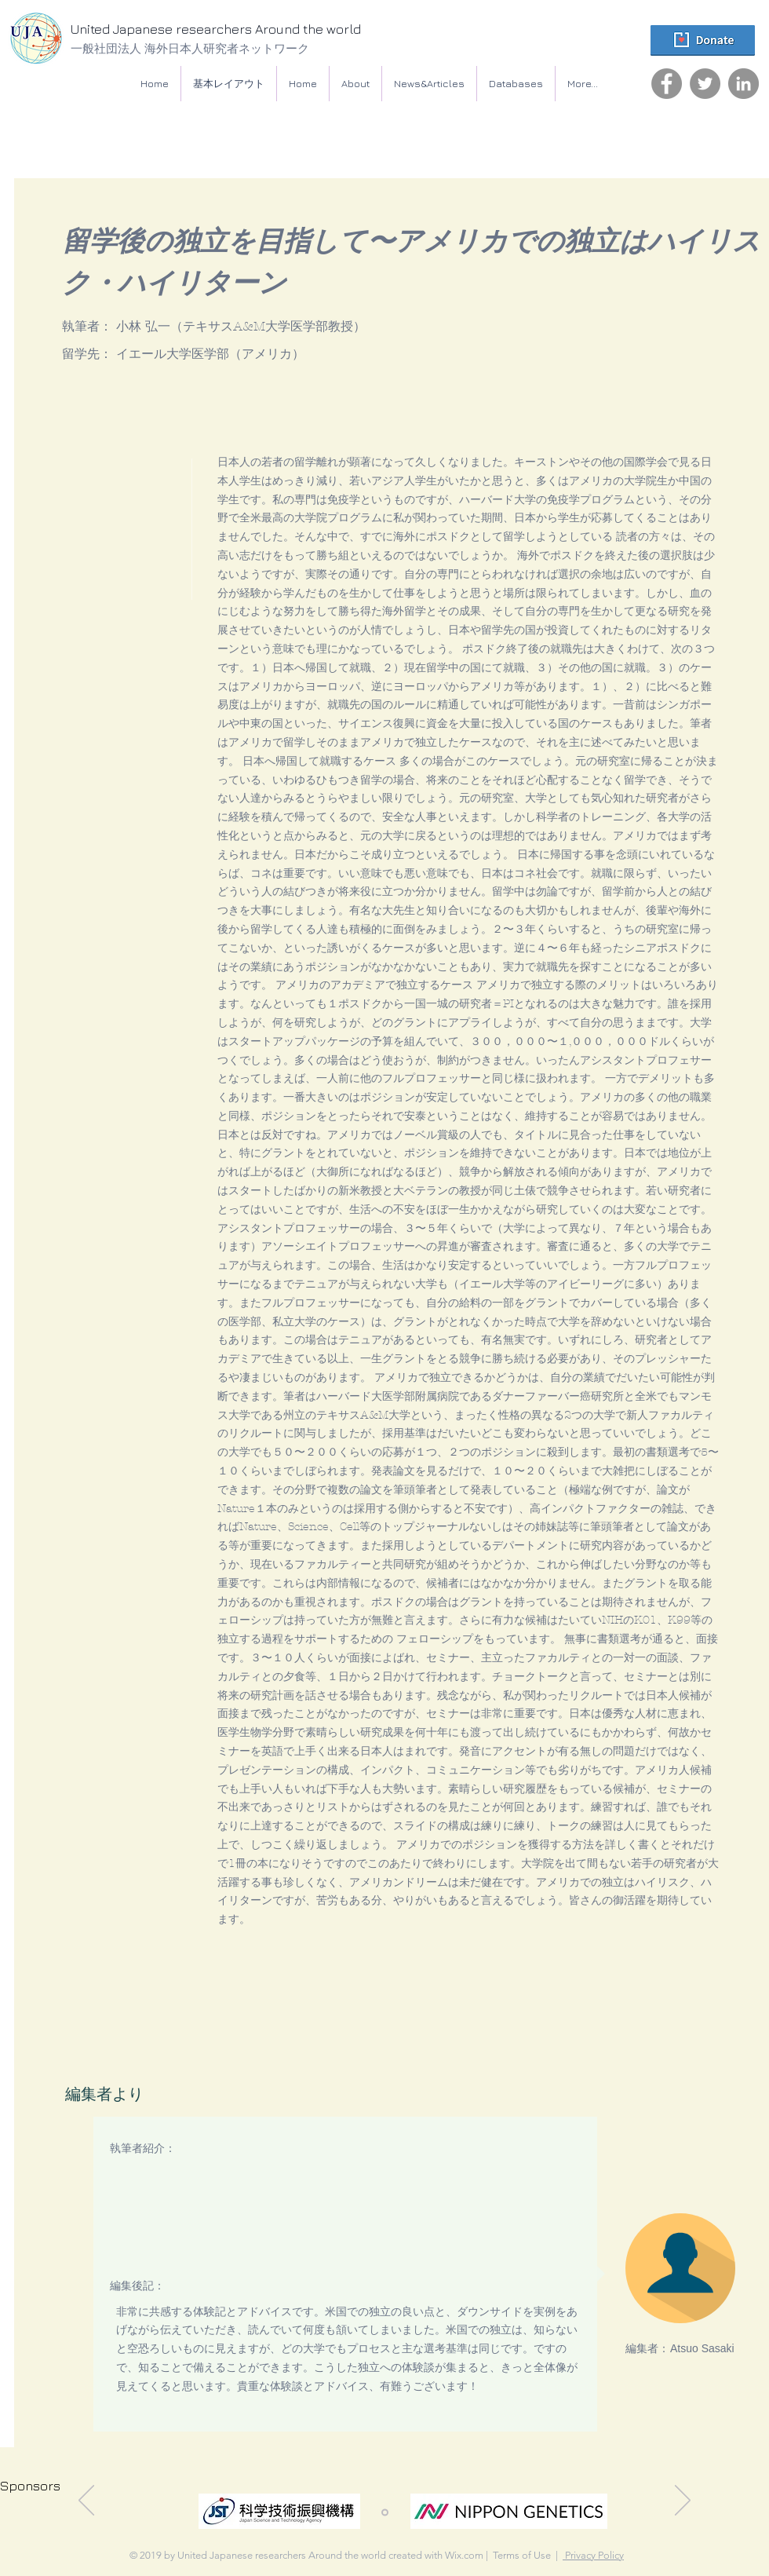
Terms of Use (522, 2555)
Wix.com (464, 2555)
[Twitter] (705, 83)
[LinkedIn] (743, 83)
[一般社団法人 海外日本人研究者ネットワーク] (231, 48)
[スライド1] (384, 2512)
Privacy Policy (593, 2555)
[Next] (683, 2501)
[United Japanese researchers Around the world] (247, 29)
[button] (516, 83)
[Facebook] (666, 83)
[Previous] (86, 2501)
